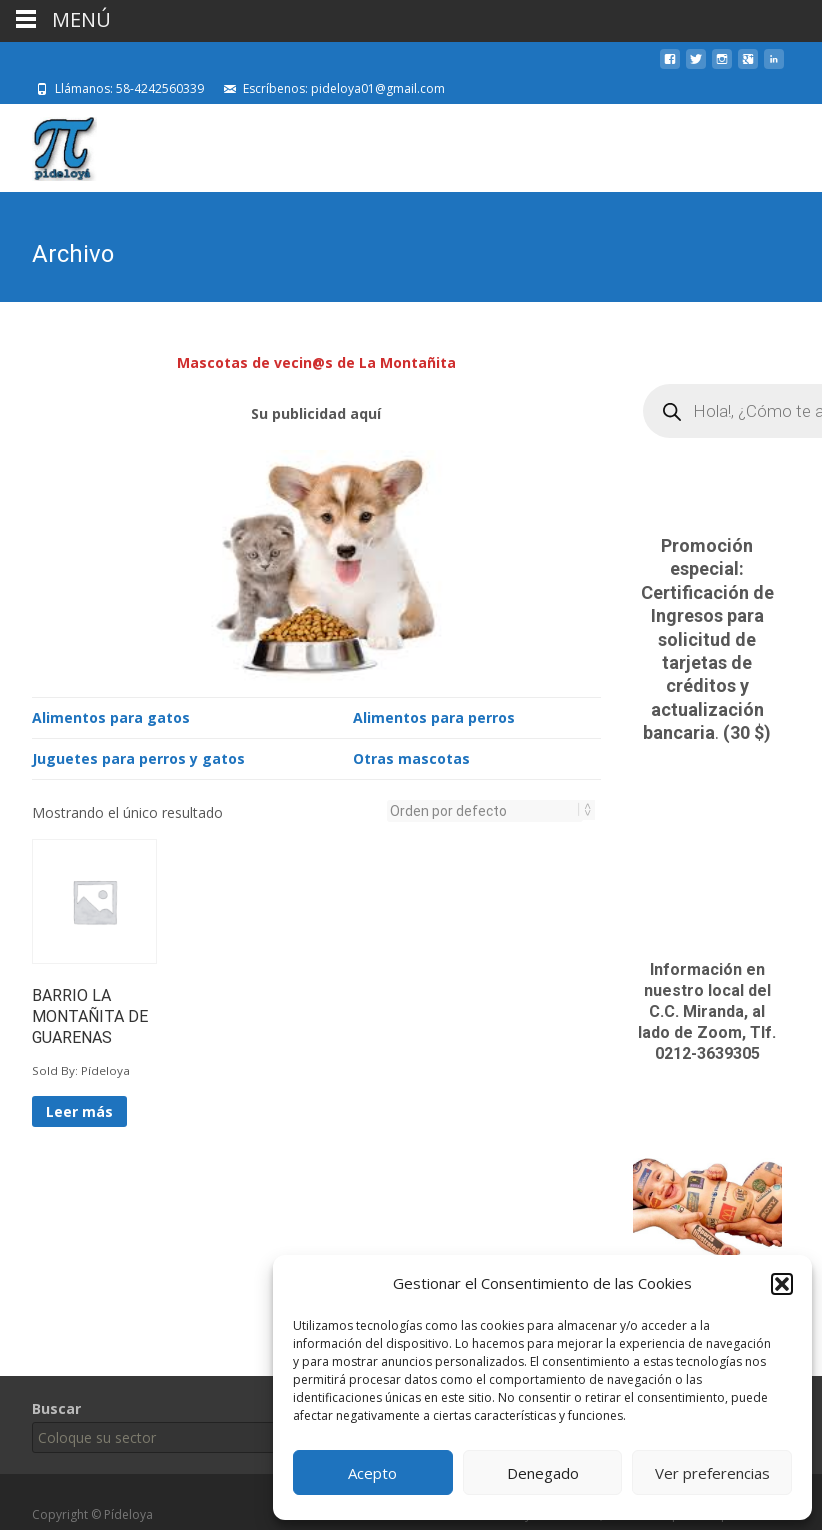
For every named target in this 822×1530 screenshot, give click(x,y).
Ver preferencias (712, 1473)
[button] (782, 1284)
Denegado (543, 1473)
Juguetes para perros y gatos (138, 756)
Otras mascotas (411, 756)
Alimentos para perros (434, 715)
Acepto (372, 1473)
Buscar (56, 1408)
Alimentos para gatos (111, 715)
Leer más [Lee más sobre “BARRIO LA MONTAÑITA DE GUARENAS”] (79, 1109)
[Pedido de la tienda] (485, 809)
